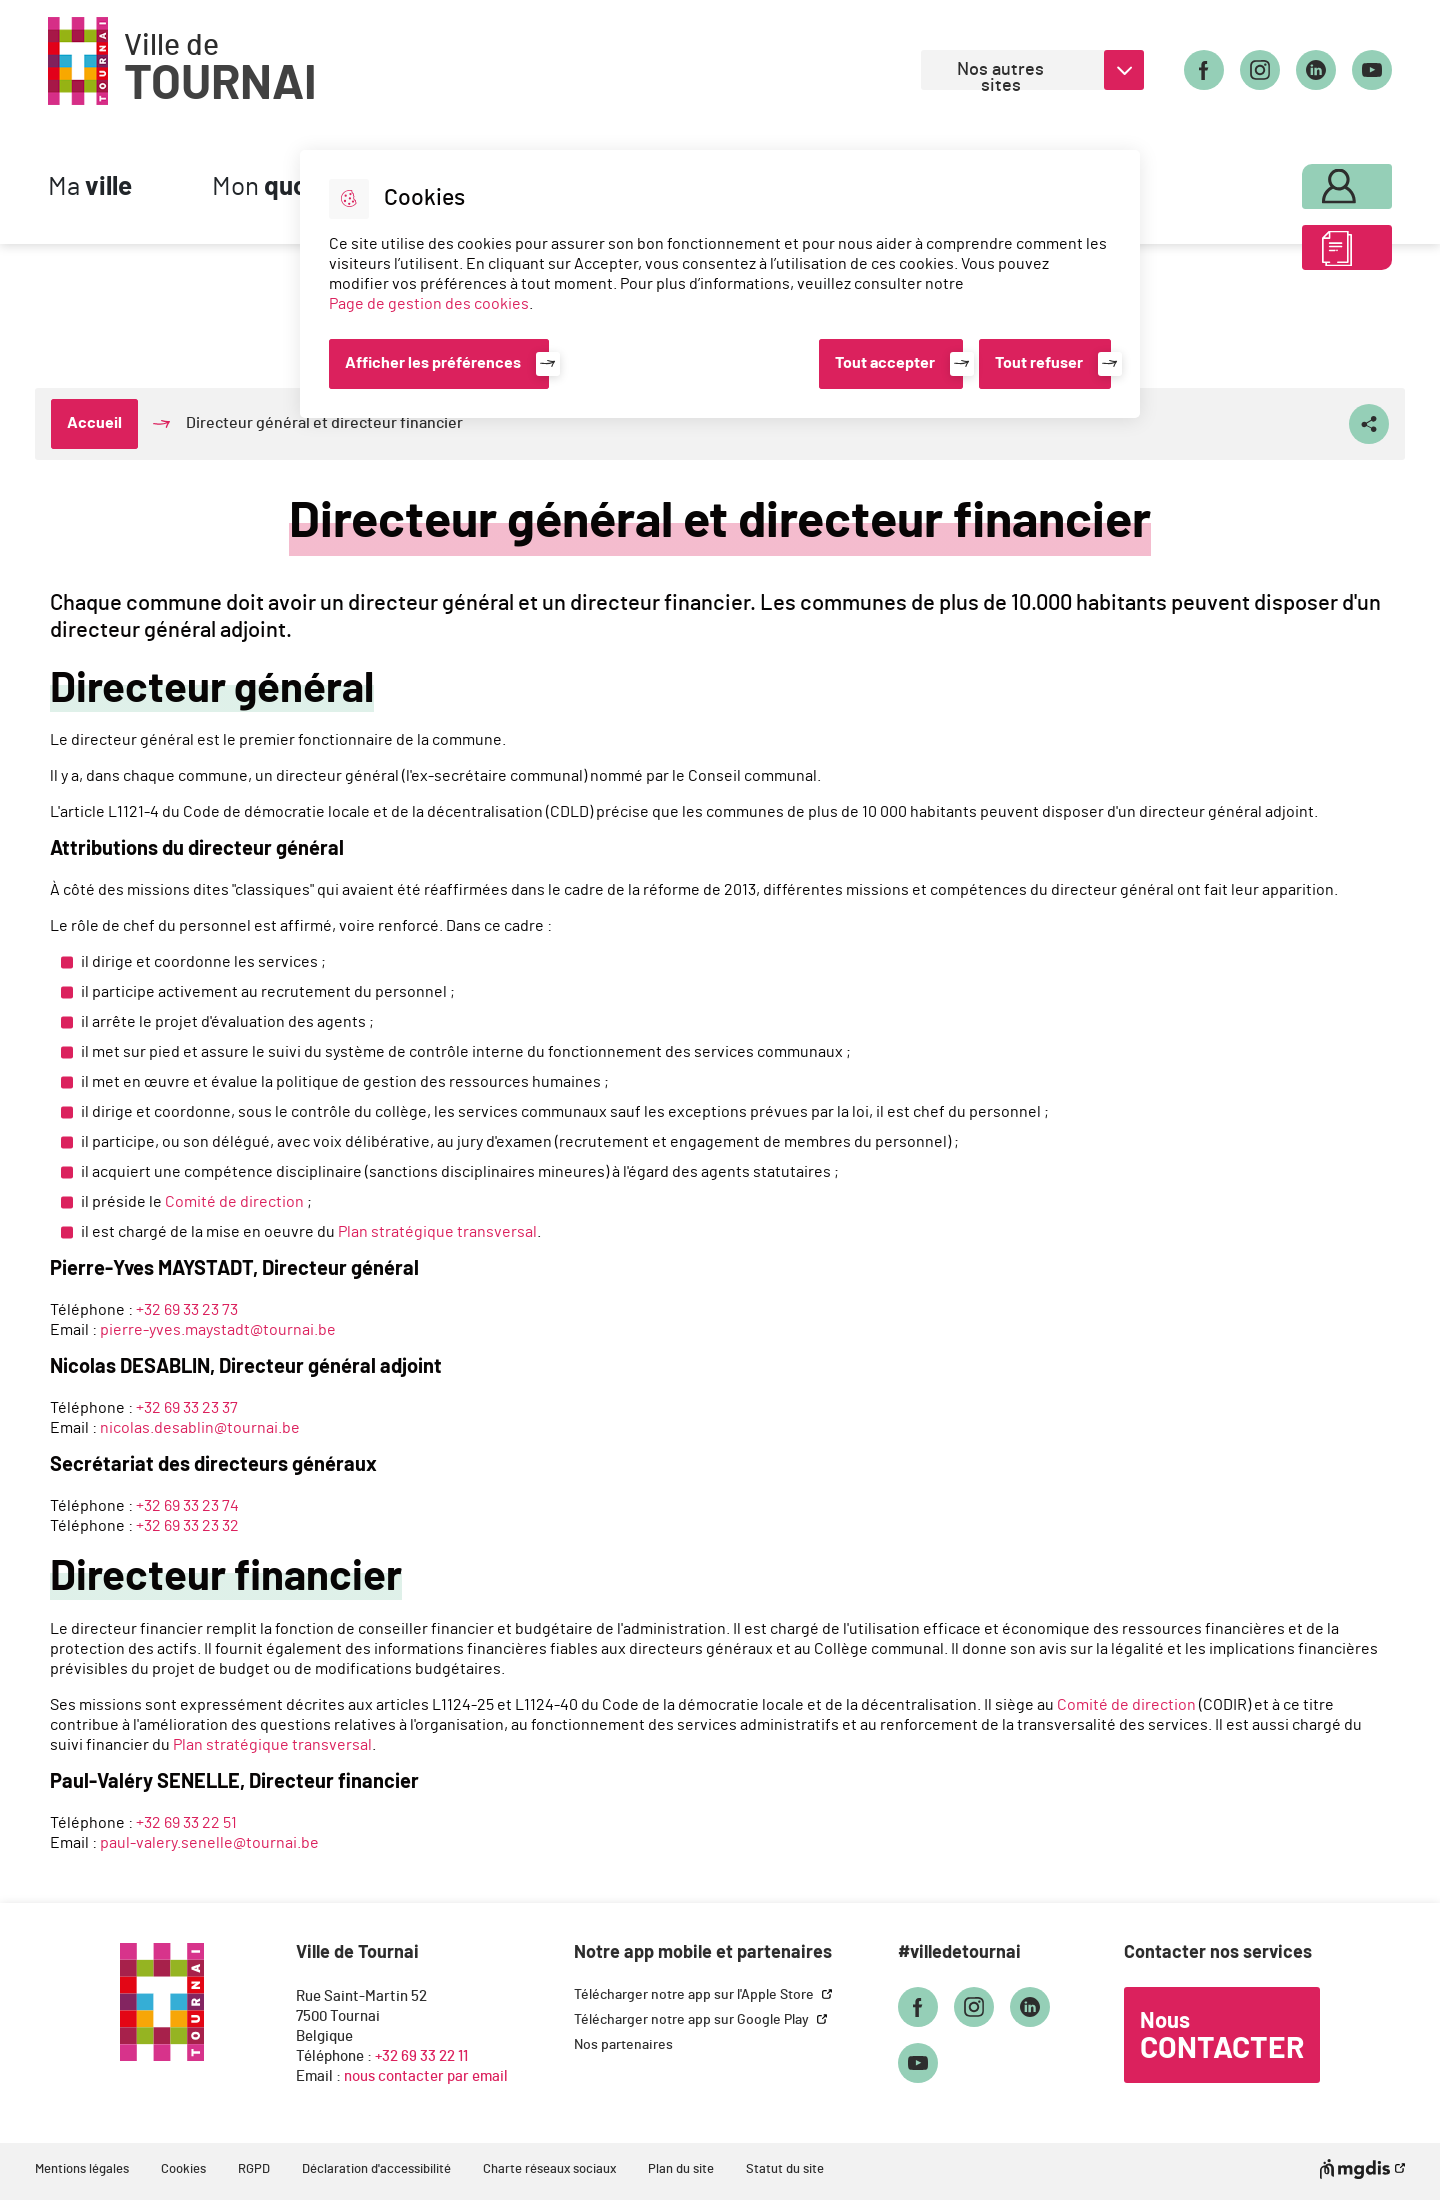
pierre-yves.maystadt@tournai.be (218, 1330)
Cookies (183, 2169)
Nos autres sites (1000, 75)
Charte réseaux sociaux (549, 2169)
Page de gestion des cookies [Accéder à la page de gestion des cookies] (429, 304)
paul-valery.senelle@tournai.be (209, 1843)
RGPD (254, 2169)
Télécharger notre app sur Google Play (693, 2020)
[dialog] (720, 284)
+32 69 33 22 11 (421, 2056)
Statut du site (785, 2169)
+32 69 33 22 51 (186, 1823)
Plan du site (681, 2169)
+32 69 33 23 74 (187, 1506)
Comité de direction (234, 1202)
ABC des (1307, 254)
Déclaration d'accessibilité (376, 2169)
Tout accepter (885, 363)
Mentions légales (82, 2169)
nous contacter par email (426, 2076)
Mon (293, 187)
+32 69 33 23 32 (187, 1526)
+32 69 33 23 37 (187, 1408)
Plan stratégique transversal (437, 1232)
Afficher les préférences (433, 363)
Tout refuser (1039, 363)
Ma (90, 187)
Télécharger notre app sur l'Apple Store (695, 1995)
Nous (1222, 2037)
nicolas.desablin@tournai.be (200, 1428)
